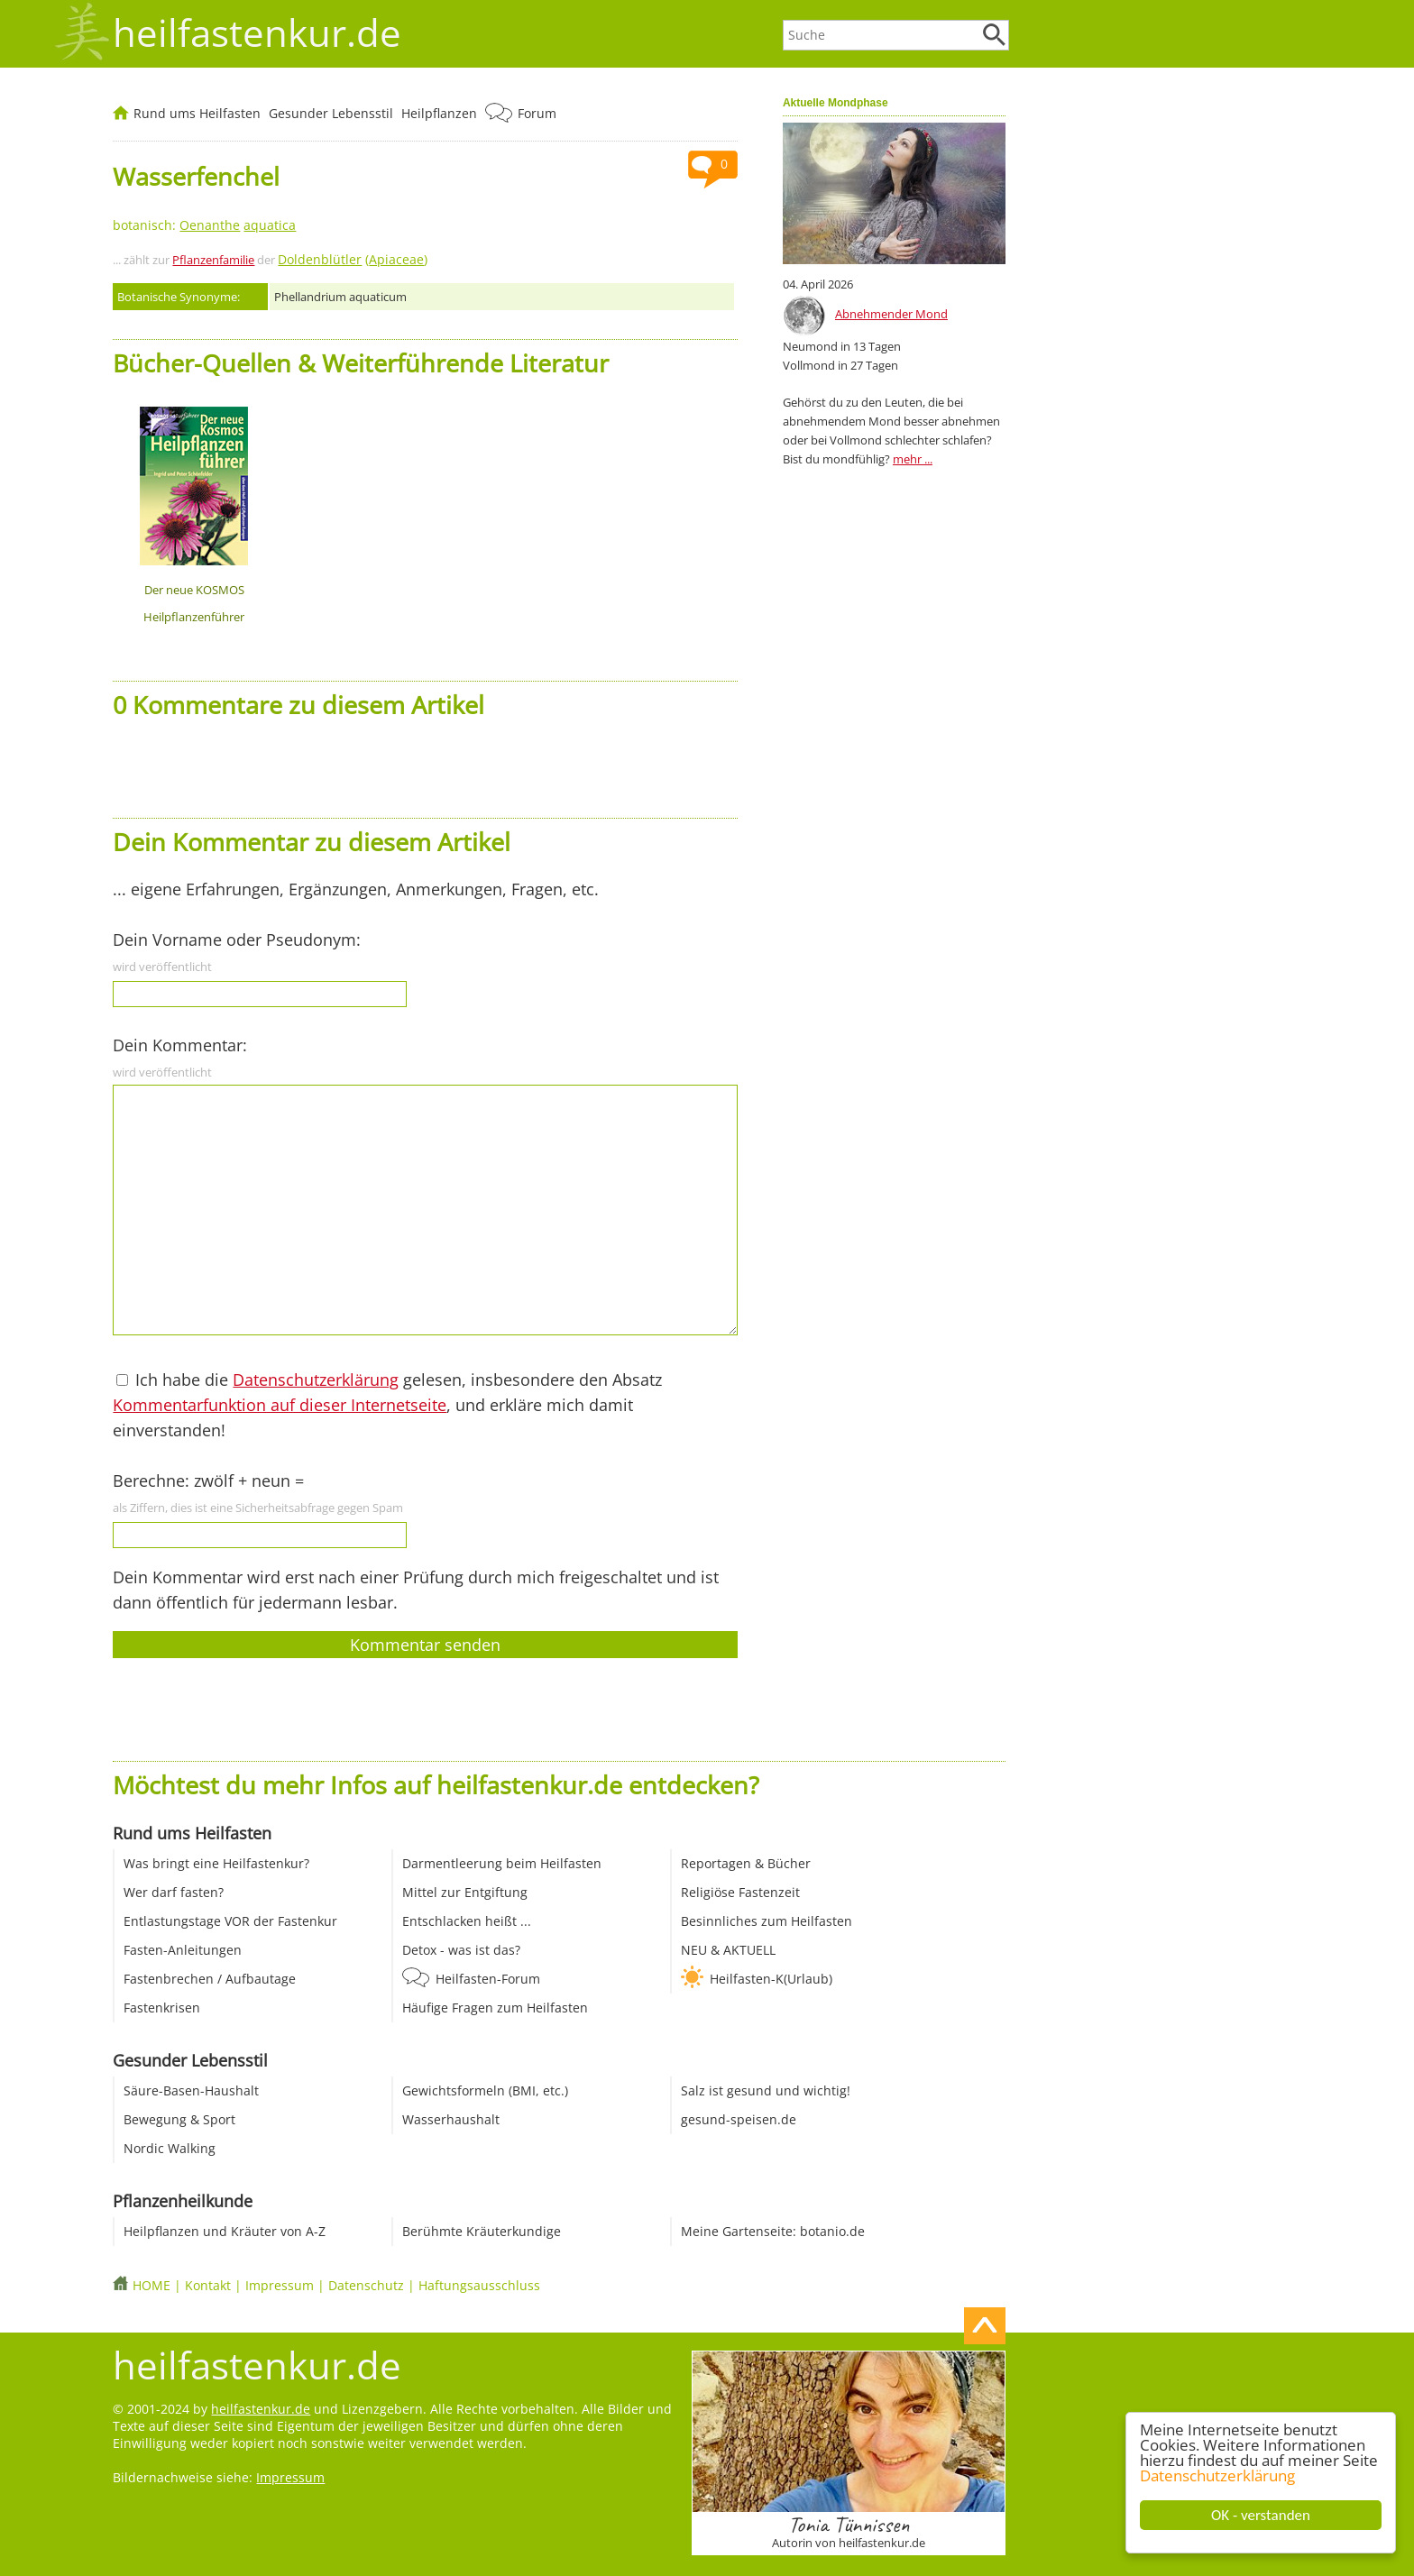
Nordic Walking (170, 2148)
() (352, 259)
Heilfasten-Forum (488, 1978)
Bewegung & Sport (179, 2119)
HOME (151, 2285)
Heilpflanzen (439, 113)
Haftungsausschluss (479, 2285)
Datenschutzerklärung (1218, 2475)
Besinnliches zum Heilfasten (766, 1921)
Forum (537, 113)
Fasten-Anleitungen (183, 1949)
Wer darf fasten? (174, 1892)
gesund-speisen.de (738, 2119)
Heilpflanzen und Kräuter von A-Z (225, 2231)
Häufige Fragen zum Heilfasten (495, 2007)
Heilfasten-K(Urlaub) (771, 1978)
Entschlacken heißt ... (466, 1921)
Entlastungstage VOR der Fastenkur (230, 1921)
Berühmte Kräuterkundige (481, 2231)
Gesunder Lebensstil (331, 113)
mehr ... (912, 459)
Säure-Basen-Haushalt (191, 2090)
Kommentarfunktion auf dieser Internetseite (279, 1405)
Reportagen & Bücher (746, 1863)
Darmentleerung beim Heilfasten (501, 1863)
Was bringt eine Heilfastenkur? (216, 1863)
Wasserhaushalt (451, 2119)
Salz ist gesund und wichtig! (765, 2090)
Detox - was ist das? (461, 1949)
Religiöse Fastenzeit (740, 1892)
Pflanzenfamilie (213, 260)
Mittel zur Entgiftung (465, 1892)
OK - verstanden (1261, 2515)
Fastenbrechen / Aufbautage (210, 1978)
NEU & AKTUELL (728, 1949)
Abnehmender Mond (891, 314)
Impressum (279, 2285)
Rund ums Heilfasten (197, 113)
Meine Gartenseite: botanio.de (773, 2231)
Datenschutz (366, 2285)
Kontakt (208, 2285)
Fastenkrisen (162, 2007)
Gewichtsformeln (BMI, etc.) (485, 2090)
